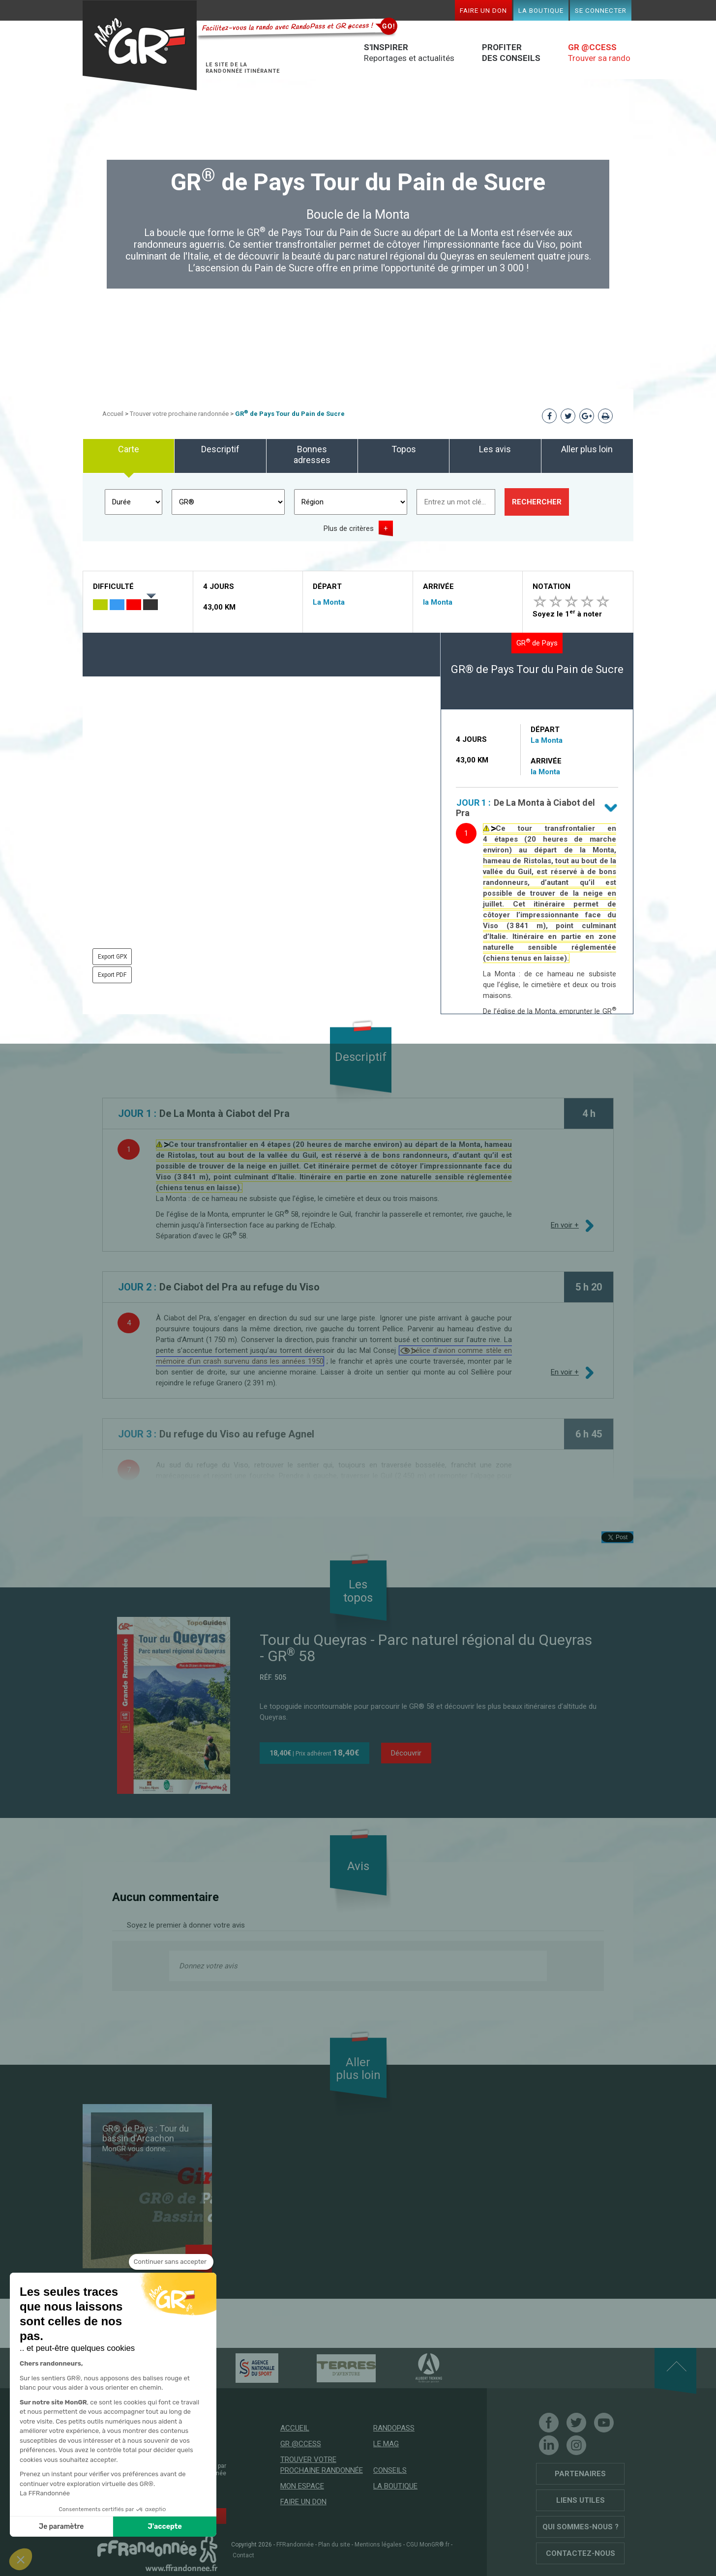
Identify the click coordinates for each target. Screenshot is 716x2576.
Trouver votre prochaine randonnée (179, 413)
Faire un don (483, 10)
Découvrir (406, 1753)
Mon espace (302, 2486)
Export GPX (112, 956)
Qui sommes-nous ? (580, 2526)
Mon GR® (140, 45)
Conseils (390, 2470)
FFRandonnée (295, 2544)
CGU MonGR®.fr (427, 2544)
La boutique (541, 10)
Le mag (386, 2443)
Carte (128, 449)
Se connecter (600, 10)
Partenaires (580, 2473)
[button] (20, 2559)
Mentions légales (378, 2544)
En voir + (565, 1225)
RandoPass (394, 2428)
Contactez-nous (580, 2553)
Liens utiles (580, 2500)
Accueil (112, 413)
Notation (551, 586)
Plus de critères (349, 528)
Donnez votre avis (208, 1965)
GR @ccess (300, 2443)
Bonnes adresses (312, 454)
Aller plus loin (587, 449)
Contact (243, 2555)
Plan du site (334, 2544)
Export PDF (112, 974)
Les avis (495, 449)
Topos (403, 449)
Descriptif (220, 449)
